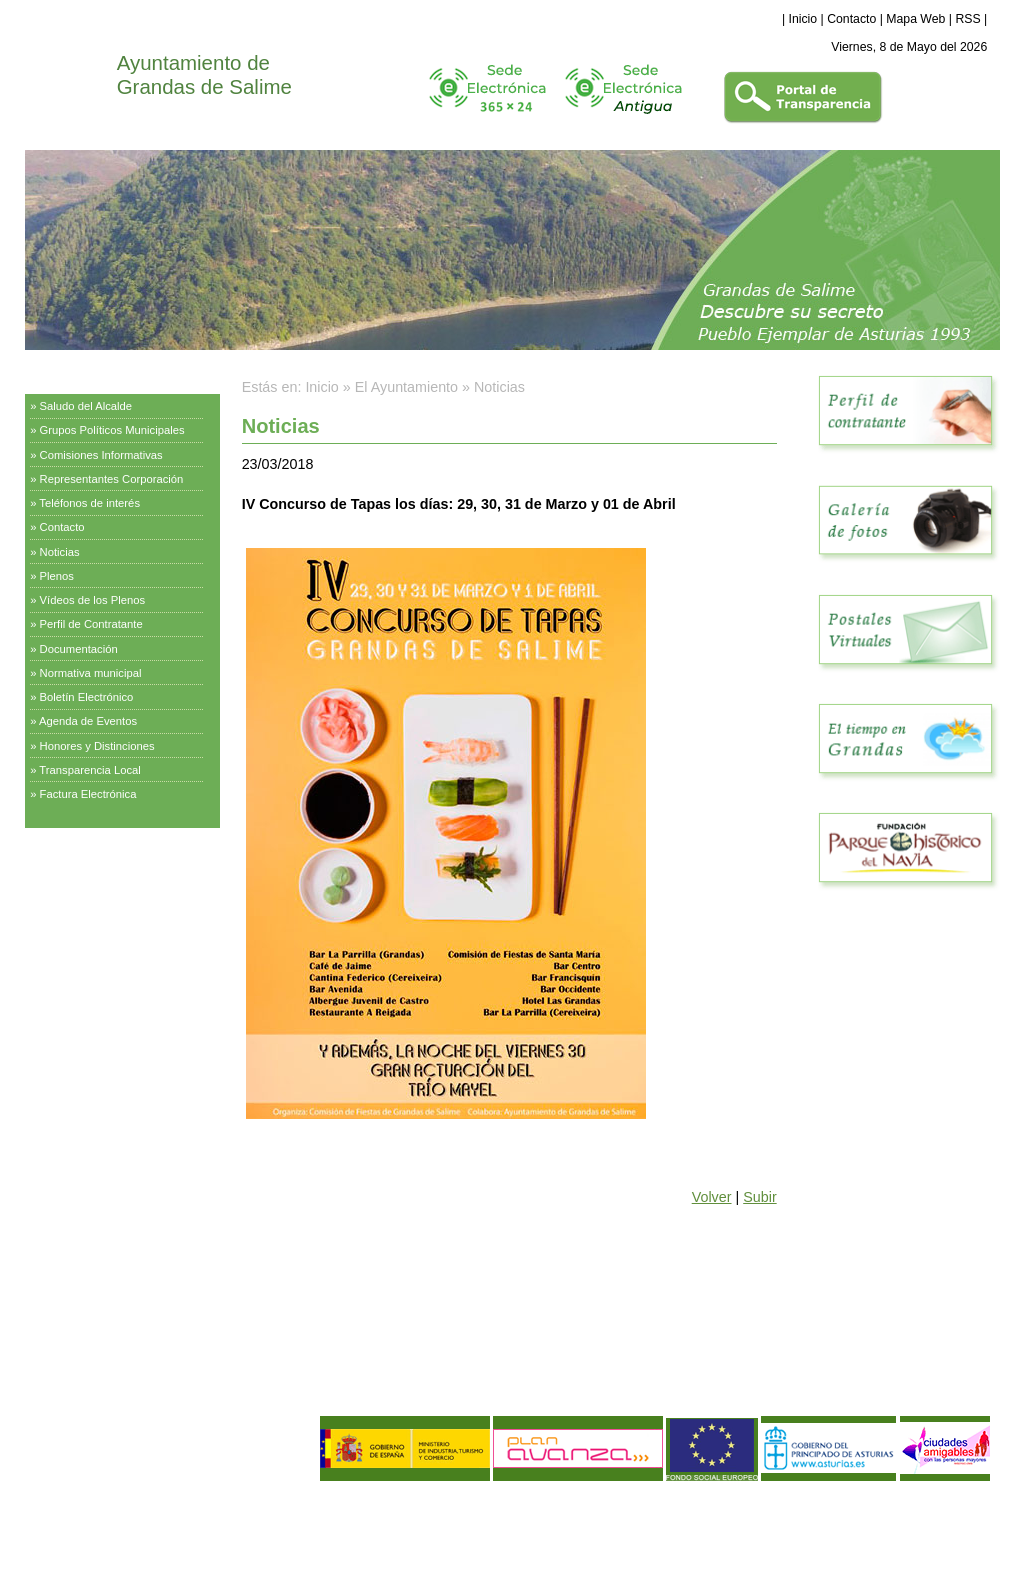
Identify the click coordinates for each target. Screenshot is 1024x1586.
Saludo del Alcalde (86, 406)
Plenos (57, 576)
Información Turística (86, 904)
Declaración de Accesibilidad (178, 1547)
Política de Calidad (131, 1531)
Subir (759, 1197)
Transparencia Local (90, 770)
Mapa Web (915, 19)
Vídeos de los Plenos (93, 600)
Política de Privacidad (156, 1514)
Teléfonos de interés (89, 503)
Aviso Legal (64, 1514)
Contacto (851, 19)
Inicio (803, 19)
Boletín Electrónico (87, 697)
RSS (967, 19)
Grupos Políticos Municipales (112, 430)
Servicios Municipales (88, 854)
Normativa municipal (91, 673)
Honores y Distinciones (97, 746)
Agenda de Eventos (88, 721)
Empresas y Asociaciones (99, 954)
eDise (975, 1501)
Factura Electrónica (88, 794)
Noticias (60, 552)
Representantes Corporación (112, 479)
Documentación (79, 649)
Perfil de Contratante (91, 624)
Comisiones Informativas (101, 455)
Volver (712, 1197)
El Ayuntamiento (74, 375)
